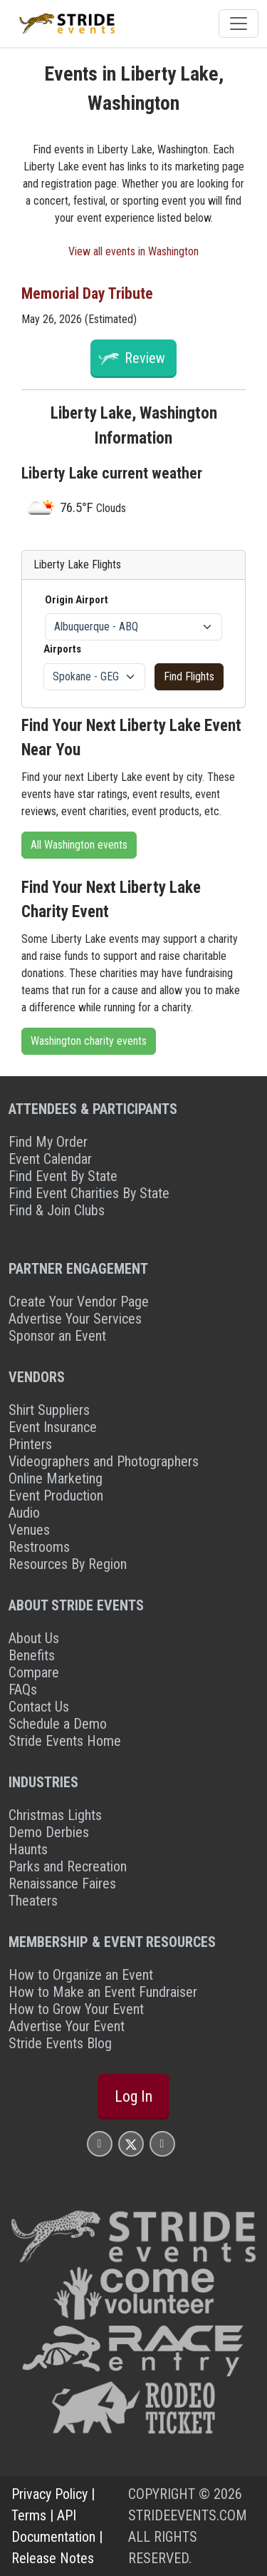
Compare (34, 1672)
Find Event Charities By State (89, 1193)
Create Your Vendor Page (79, 1301)
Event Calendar (50, 1158)
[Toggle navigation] (238, 23)
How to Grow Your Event (76, 2009)
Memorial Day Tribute (87, 293)
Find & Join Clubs (57, 1210)
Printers (30, 1444)
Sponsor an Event (57, 1335)
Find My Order (48, 1141)
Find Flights (189, 676)
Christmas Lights (55, 1815)
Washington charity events (89, 1041)
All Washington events (79, 845)
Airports (62, 649)
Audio (24, 1512)
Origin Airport (76, 599)
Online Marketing (56, 1478)
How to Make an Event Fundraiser (103, 1991)
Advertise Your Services (75, 1318)
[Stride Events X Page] (131, 2143)
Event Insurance (53, 1427)
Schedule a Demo (58, 1723)
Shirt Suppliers (49, 1410)
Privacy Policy (49, 2494)
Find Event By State (63, 1176)
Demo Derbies (49, 1832)
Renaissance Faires (62, 1883)
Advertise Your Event (67, 2026)
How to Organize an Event (81, 1974)
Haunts (28, 1849)
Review (145, 358)
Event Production (56, 1495)
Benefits (32, 1655)
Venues (29, 1529)
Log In (133, 2096)
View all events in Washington (133, 251)
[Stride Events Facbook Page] (100, 2143)
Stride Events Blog (60, 2043)
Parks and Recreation (68, 1866)
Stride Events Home (65, 1740)
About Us (34, 1638)
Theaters (33, 1900)
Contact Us (39, 1706)
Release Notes (52, 2558)
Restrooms (39, 1546)
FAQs (23, 1689)
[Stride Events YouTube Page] (162, 2143)
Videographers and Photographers (104, 1461)
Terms (28, 2515)
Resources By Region (68, 1564)
